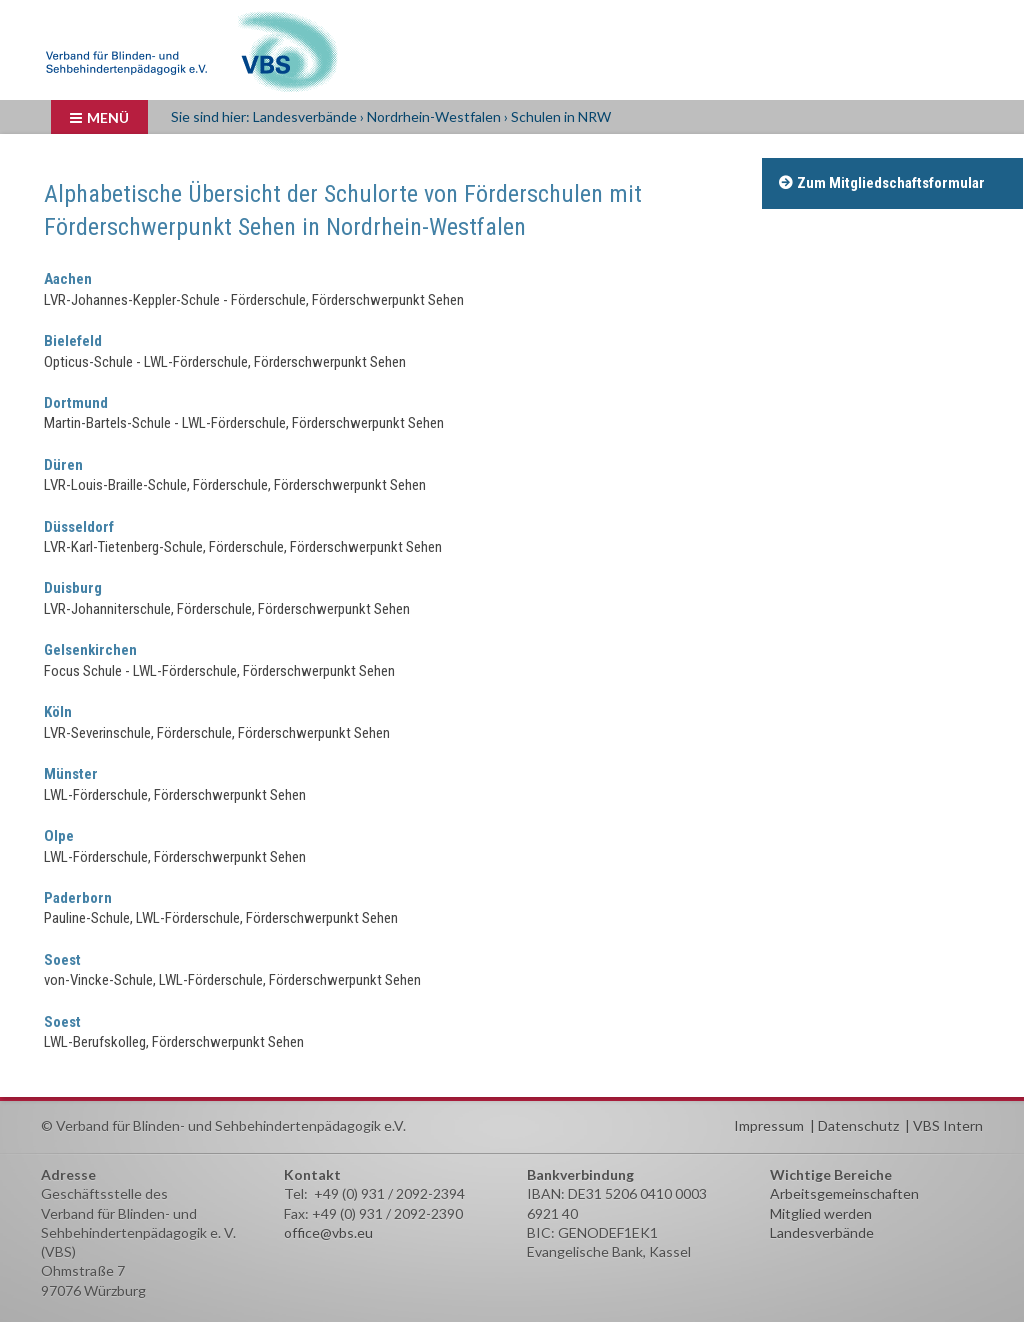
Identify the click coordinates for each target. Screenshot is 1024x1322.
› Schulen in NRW (557, 116)
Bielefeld (73, 341)
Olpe (59, 836)
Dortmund (76, 403)
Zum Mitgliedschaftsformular (891, 183)
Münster (71, 774)
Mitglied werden (821, 1213)
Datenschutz (858, 1125)
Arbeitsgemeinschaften (844, 1193)
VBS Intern (948, 1125)
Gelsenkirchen (90, 650)
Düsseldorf (79, 527)
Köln (58, 712)
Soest (62, 960)
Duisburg (73, 588)
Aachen (68, 279)
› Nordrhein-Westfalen (430, 116)
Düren (63, 465)
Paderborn (78, 898)
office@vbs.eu (328, 1232)
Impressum (769, 1125)
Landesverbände (306, 116)
